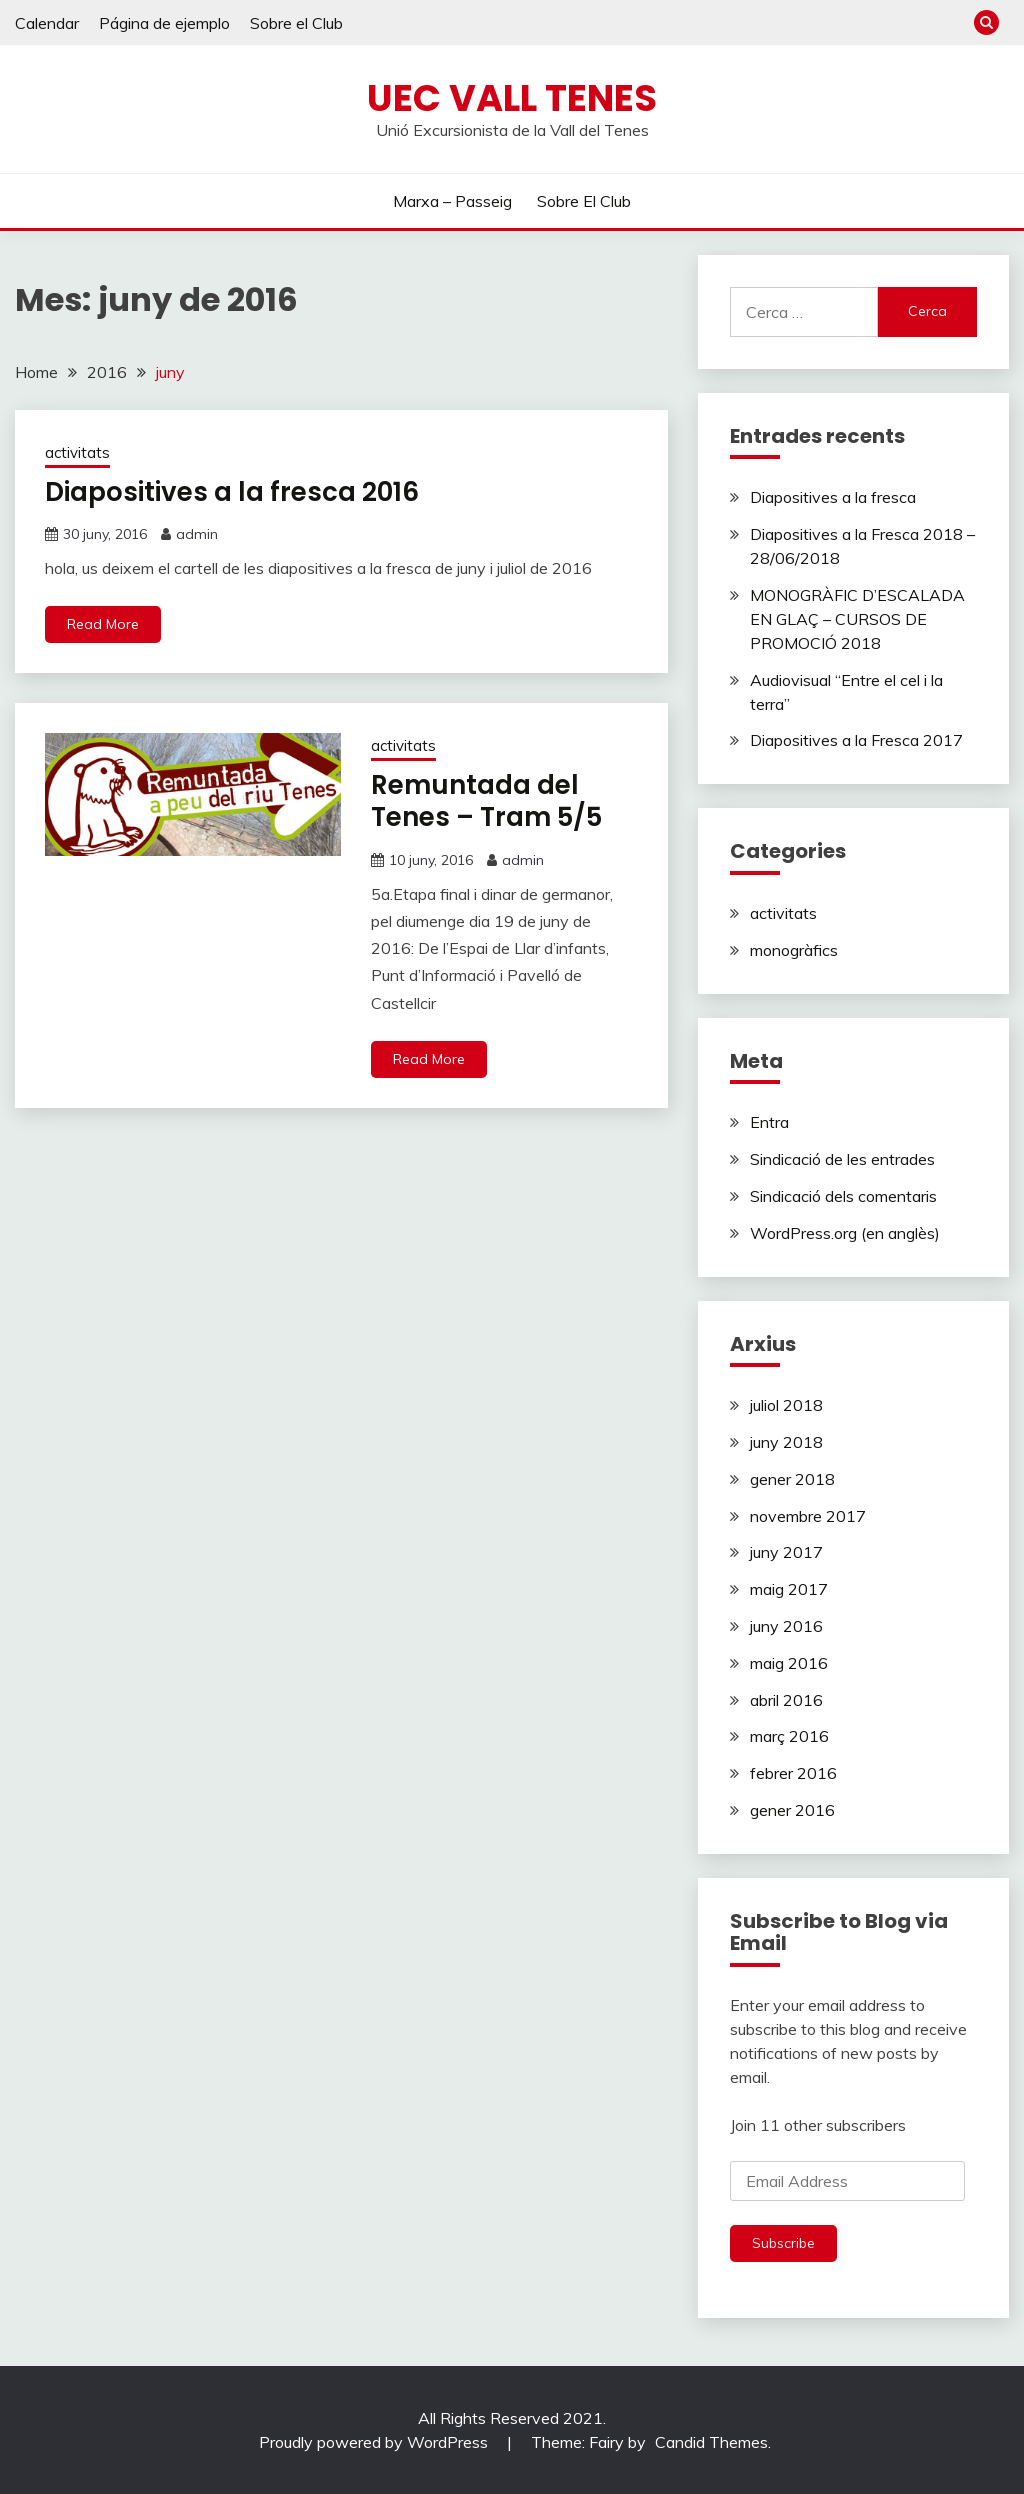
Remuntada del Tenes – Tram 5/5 (486, 801)
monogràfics (794, 950)
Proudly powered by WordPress (375, 2442)
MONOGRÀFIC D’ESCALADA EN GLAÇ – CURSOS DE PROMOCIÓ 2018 (857, 619)
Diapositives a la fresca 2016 (232, 492)
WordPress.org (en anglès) (845, 1233)
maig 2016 (789, 1663)
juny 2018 (786, 1442)
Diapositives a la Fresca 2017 (856, 740)
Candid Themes (711, 2442)
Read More (103, 624)
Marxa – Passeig (452, 201)
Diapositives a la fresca (833, 497)
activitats (77, 452)
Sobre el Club (296, 23)
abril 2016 (786, 1700)
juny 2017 (786, 1552)
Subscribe (783, 2243)
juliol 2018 (786, 1405)
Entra (769, 1122)
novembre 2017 (808, 1516)
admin (197, 534)
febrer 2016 (793, 1773)
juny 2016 (786, 1626)
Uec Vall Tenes (512, 98)
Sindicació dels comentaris (843, 1196)
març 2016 (789, 1736)
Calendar (47, 23)
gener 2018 (792, 1479)
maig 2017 (789, 1589)
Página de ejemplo (164, 23)
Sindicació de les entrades (842, 1159)
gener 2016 (792, 1810)
